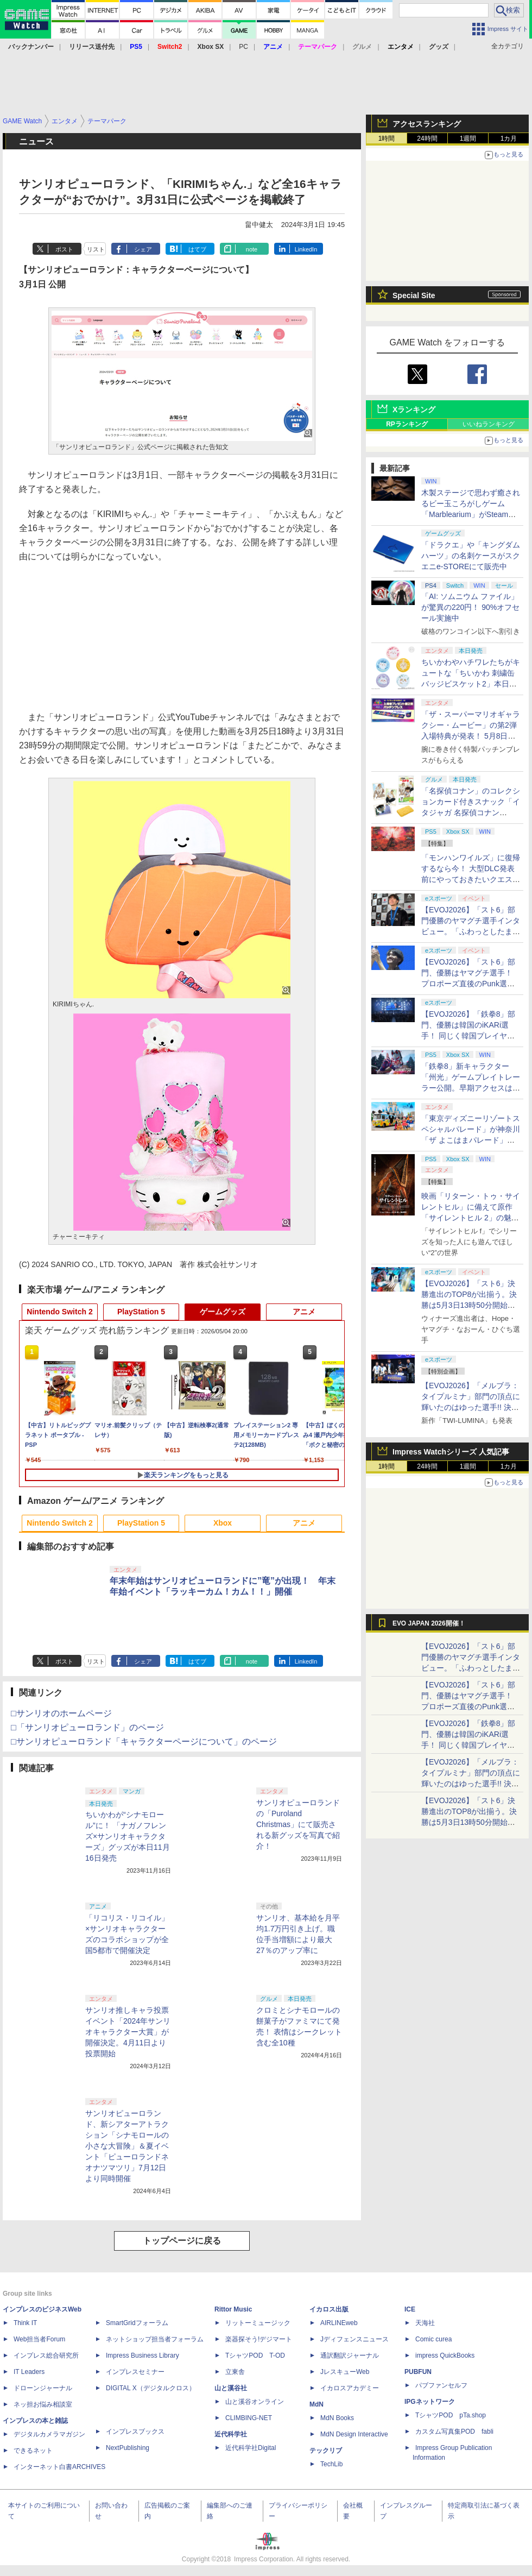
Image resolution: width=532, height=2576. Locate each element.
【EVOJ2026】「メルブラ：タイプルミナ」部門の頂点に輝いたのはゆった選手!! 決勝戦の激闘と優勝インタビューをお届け (470, 1407)
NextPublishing (127, 2448)
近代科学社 (230, 2434)
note (251, 249)
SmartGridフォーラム (137, 2323)
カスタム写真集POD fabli (454, 2431)
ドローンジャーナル (43, 2388)
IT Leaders (29, 2372)
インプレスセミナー (135, 2372)
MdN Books (337, 2418)
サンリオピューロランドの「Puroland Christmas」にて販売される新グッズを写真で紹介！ (298, 1824)
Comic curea (433, 2339)
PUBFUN (418, 2372)
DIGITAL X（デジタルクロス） (150, 2388)
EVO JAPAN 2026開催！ (428, 1623)
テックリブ (325, 2450)
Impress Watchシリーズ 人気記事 (450, 1451)
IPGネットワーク (429, 2401)
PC (243, 47)
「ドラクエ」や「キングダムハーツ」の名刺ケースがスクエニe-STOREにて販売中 (470, 555)
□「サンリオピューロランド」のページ (87, 1727)
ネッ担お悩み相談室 (43, 2404)
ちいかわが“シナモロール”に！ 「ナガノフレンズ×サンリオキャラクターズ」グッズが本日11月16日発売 (127, 1836)
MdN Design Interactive (354, 2434)
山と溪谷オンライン (254, 2401)
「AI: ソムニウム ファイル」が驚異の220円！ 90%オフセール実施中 (470, 607)
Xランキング (413, 409)
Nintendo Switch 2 (59, 1311)
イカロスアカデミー (349, 2388)
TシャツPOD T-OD (255, 2355)
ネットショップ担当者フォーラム (155, 2339)
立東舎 (235, 2372)
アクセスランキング (426, 123)
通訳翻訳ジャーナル (349, 2355)
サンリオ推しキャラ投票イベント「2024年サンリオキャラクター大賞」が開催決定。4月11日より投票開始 (127, 2032)
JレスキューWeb (344, 2372)
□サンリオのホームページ (61, 1713)
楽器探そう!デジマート (258, 2339)
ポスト (64, 249)
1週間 (468, 138)
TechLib (331, 2464)
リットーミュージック (257, 2323)
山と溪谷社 (230, 2388)
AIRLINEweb (339, 2323)
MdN (316, 2404)
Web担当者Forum (39, 2339)
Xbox (222, 1523)
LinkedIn (306, 249)
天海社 (425, 2323)
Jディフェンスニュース (354, 2339)
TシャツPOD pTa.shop (450, 2415)
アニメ (304, 1311)
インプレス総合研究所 (46, 2355)
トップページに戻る (182, 2240)
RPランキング (407, 424)
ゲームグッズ (222, 1311)
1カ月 (509, 138)
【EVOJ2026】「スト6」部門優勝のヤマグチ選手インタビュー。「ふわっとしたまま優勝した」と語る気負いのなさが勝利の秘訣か (470, 931)
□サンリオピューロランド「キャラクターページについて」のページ (144, 1741)
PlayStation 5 (141, 1311)
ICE (409, 2309)
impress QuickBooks (444, 2355)
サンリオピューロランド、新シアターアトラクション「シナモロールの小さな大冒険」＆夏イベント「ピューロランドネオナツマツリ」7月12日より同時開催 (127, 2146)
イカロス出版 (329, 2309)
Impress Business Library (142, 2355)
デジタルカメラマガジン (49, 2434)
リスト (96, 249)
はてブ (197, 249)
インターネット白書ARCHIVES (59, 2467)
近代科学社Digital (250, 2448)
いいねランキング (489, 424)
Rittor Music (233, 2309)
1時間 (386, 138)
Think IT (25, 2323)
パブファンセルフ (441, 2385)
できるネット (33, 2450)
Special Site (413, 295)
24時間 (427, 138)
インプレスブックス (135, 2431)
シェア (143, 249)
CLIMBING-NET (248, 2418)
